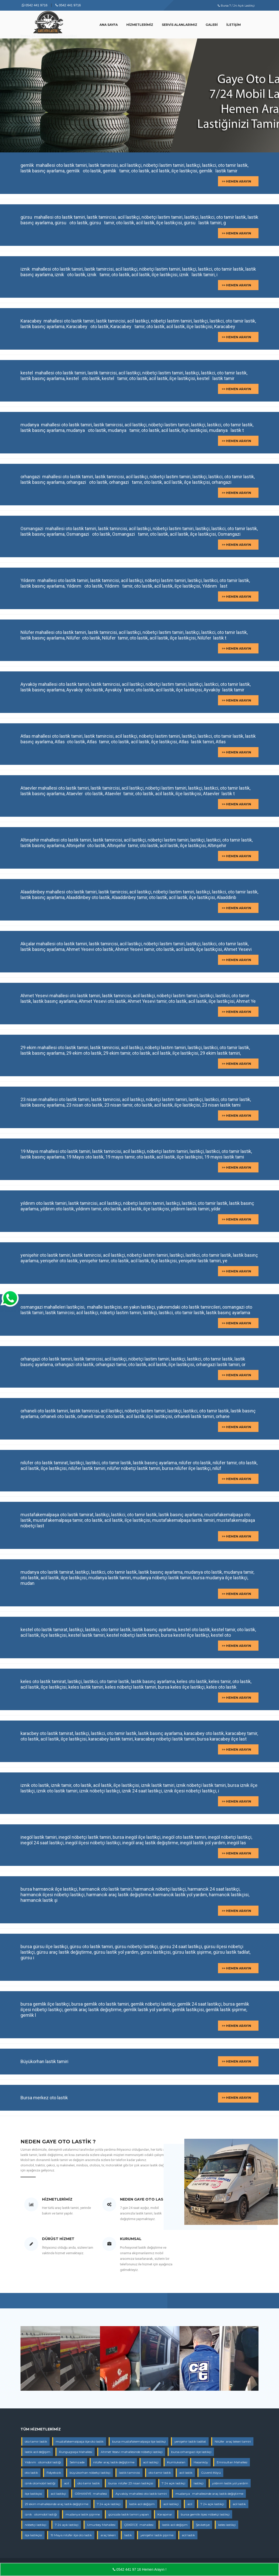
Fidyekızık (54, 2472)
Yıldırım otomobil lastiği (43, 2462)
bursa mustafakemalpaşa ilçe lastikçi (139, 2441)
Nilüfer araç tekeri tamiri (233, 2441)
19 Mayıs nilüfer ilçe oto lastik (71, 2535)
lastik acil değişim (37, 2452)
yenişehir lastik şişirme (157, 2535)
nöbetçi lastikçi (35, 2525)
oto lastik (31, 2472)
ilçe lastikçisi (33, 2493)
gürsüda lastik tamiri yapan (128, 2514)
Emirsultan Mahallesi (232, 2462)
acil (66, 2483)
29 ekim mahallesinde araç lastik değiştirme (56, 2504)
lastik (128, 2535)
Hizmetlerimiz (139, 25)
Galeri (212, 25)
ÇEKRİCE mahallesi (138, 2525)
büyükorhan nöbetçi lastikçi (90, 2472)
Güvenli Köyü (211, 2472)
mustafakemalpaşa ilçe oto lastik (80, 2441)
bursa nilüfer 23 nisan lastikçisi (130, 2483)
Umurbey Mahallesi (101, 2525)
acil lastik (185, 2472)
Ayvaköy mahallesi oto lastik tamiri (141, 2493)
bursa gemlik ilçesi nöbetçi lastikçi (205, 2514)
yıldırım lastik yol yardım (230, 2483)
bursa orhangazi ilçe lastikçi (191, 2452)
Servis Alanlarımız (179, 25)
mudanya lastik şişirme (83, 2514)
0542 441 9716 (34, 5)
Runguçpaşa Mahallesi (75, 2452)
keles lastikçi (227, 2525)
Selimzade (77, 2462)
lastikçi (199, 2483)
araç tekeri (108, 2535)
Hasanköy (201, 2462)
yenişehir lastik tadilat (190, 2441)
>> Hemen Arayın (236, 181)
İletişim (233, 25)
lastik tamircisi (129, 2472)
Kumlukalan (176, 2462)
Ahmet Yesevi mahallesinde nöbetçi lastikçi (132, 2452)
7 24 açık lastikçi (173, 2483)
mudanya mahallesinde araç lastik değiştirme (209, 2493)
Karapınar (164, 2514)
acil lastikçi (150, 2462)
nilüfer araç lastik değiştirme (113, 2462)
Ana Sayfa (108, 25)
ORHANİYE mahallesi (91, 2493)
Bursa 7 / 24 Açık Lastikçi (236, 5)
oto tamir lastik (36, 2441)
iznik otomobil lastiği (40, 2483)
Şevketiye (203, 2525)
